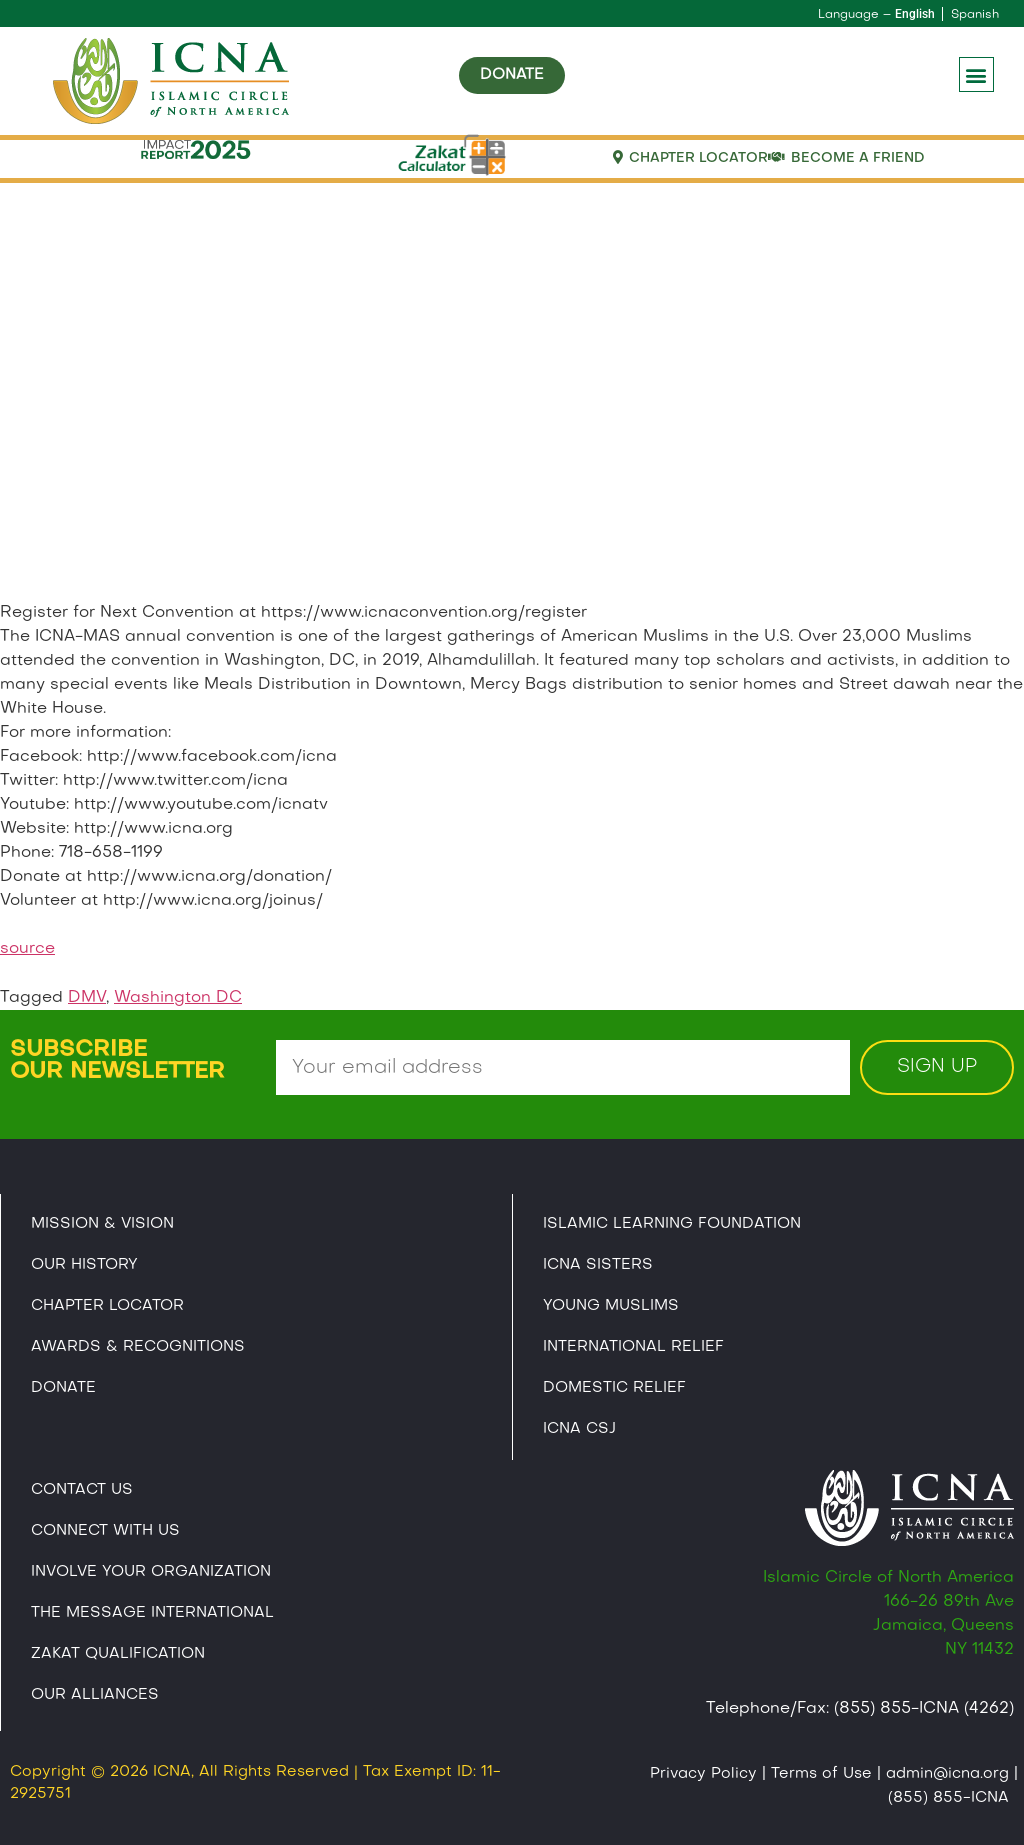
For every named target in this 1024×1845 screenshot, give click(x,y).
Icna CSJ (579, 1429)
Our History (84, 1265)
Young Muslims (611, 1306)
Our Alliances (95, 1695)
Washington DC (178, 998)
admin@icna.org (947, 1774)
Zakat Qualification (118, 1654)
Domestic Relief (614, 1388)
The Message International (152, 1613)
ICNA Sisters (598, 1265)
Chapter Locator (107, 1306)
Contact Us (82, 1490)
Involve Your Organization (151, 1572)
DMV (87, 998)
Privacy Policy (703, 1774)
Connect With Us (105, 1531)
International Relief (633, 1347)
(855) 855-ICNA (948, 1798)
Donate (63, 1388)
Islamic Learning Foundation (672, 1224)
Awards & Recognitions (138, 1347)
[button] (976, 74)
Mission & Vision (102, 1224)
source (27, 949)
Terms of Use (821, 1774)
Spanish (975, 15)
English (915, 14)
